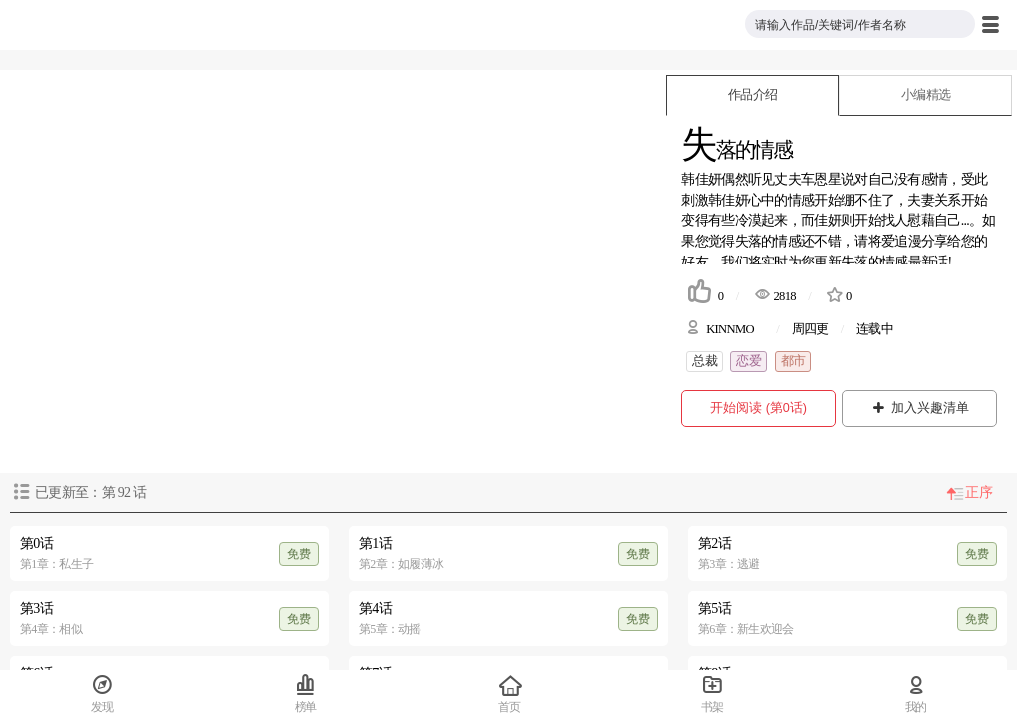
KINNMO (730, 329)
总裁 (704, 361)
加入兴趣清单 (919, 408)
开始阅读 (758, 408)
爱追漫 (901, 241)
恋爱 (748, 361)
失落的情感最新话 (894, 262)
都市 (793, 361)
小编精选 (925, 95)
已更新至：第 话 (90, 492)
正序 (978, 492)
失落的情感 (768, 241)
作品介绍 (752, 95)
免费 (299, 554)
